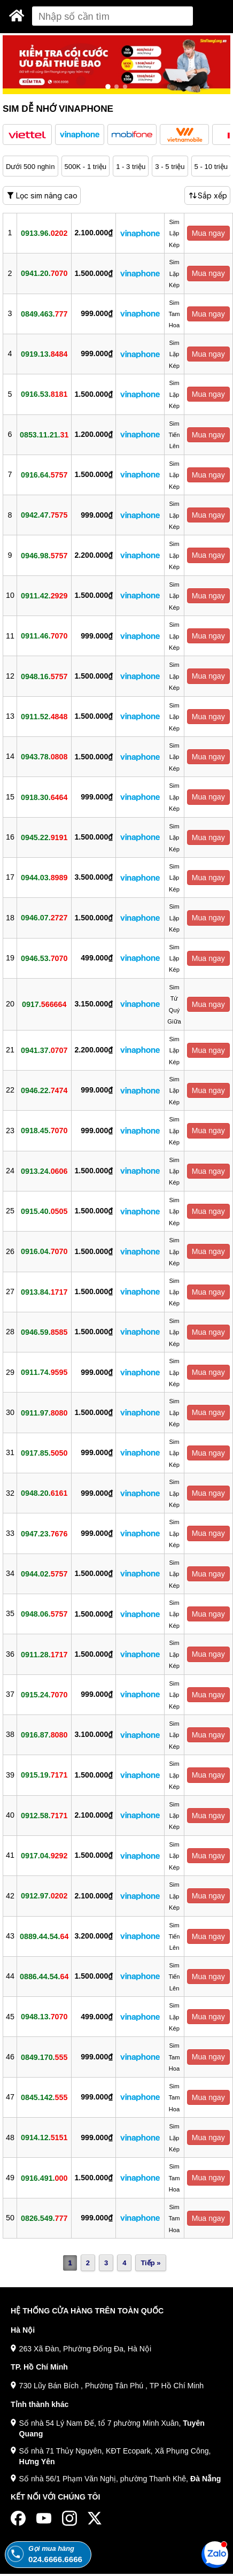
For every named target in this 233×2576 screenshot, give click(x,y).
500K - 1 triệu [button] (86, 167)
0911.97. (44, 1412)
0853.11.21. (44, 434)
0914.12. (44, 2137)
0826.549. (44, 2217)
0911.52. (44, 716)
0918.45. (44, 1130)
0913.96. (44, 233)
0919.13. (44, 354)
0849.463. (44, 313)
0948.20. (44, 1493)
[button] (27, 134)
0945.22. (44, 837)
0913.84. (44, 1291)
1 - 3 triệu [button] (130, 167)
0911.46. (44, 636)
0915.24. (44, 1694)
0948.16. (44, 676)
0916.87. (44, 1735)
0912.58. (44, 1815)
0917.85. (44, 1452)
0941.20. (44, 273)
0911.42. (44, 595)
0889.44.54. (44, 1936)
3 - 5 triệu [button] (169, 167)
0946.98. (44, 555)
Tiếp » (150, 2263)
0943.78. (44, 756)
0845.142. (44, 2097)
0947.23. (44, 1533)
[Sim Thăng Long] (17, 15)
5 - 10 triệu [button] (211, 167)
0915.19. (44, 1775)
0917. (44, 1003)
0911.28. (44, 1654)
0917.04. (44, 1855)
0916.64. (44, 475)
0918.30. (44, 797)
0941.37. (44, 1049)
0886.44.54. (44, 1976)
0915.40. (44, 1211)
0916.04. (44, 1251)
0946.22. (44, 1090)
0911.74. (44, 1372)
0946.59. (44, 1332)
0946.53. (44, 957)
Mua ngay (208, 233)
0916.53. (44, 394)
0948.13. (44, 2016)
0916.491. (44, 2177)
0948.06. (44, 1614)
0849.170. (44, 2056)
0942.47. (44, 515)
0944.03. (44, 877)
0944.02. (44, 1573)
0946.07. (44, 917)
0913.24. (44, 1170)
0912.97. (44, 1895)
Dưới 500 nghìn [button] (30, 167)
